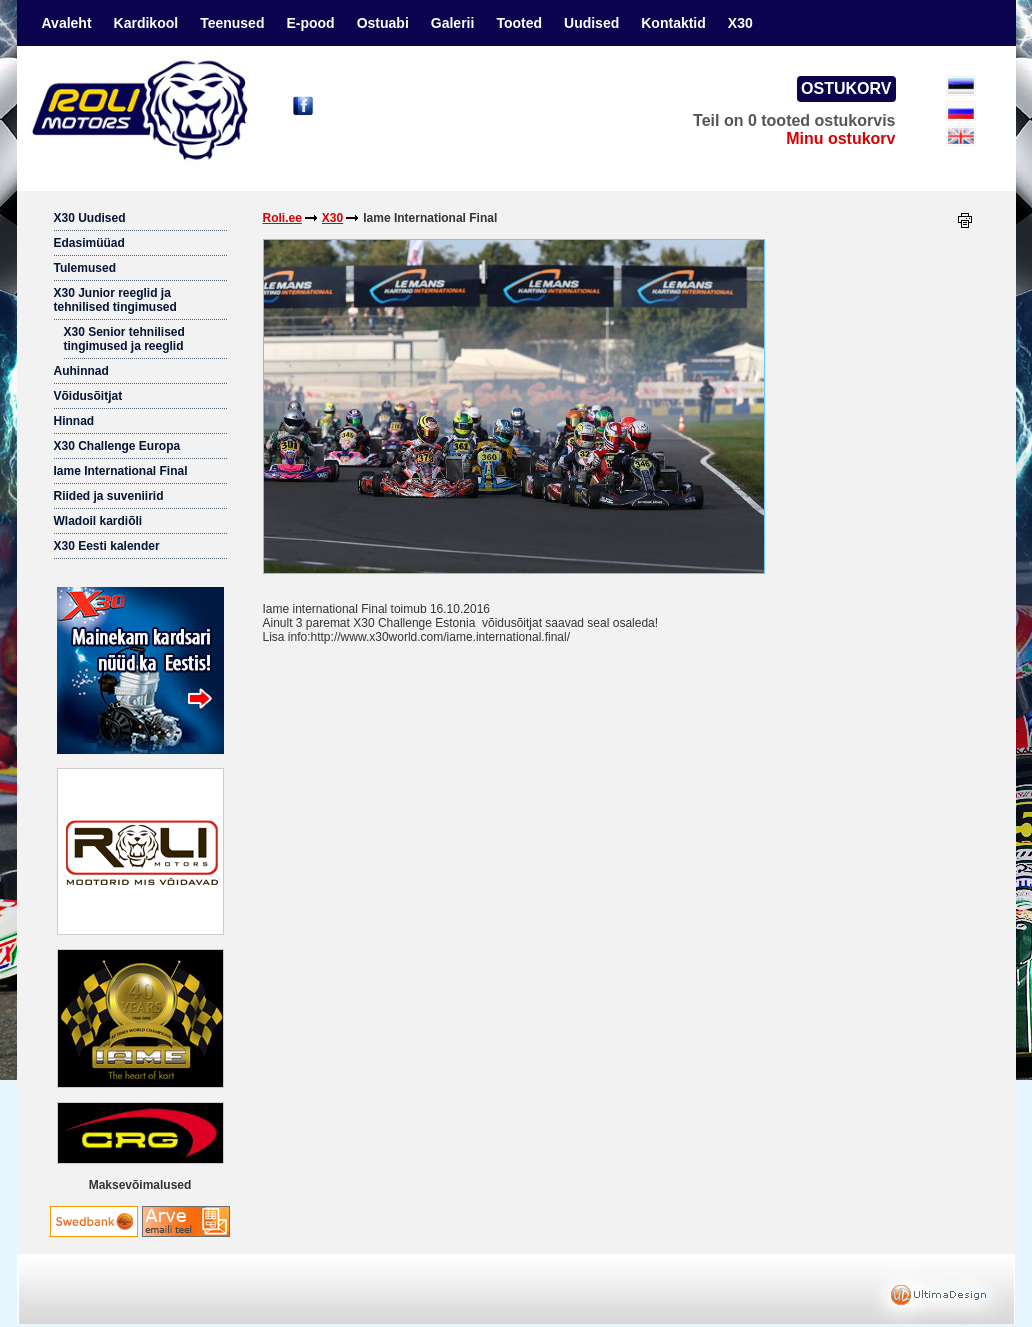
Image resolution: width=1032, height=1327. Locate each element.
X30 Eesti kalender (107, 546)
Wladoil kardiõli (98, 521)
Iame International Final (121, 471)
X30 (740, 23)
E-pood (310, 23)
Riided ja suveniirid (109, 496)
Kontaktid (673, 23)
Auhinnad (81, 371)
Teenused (232, 23)
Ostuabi (383, 23)
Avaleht (67, 23)
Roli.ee (282, 218)
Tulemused (85, 268)
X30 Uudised (90, 218)
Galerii (453, 23)
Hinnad (74, 421)
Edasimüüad (89, 243)
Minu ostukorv (840, 138)
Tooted (519, 23)
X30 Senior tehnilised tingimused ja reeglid (124, 339)
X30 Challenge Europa (117, 446)
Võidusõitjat (88, 396)
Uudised (591, 23)
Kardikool (146, 23)
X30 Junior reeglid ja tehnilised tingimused (115, 300)
